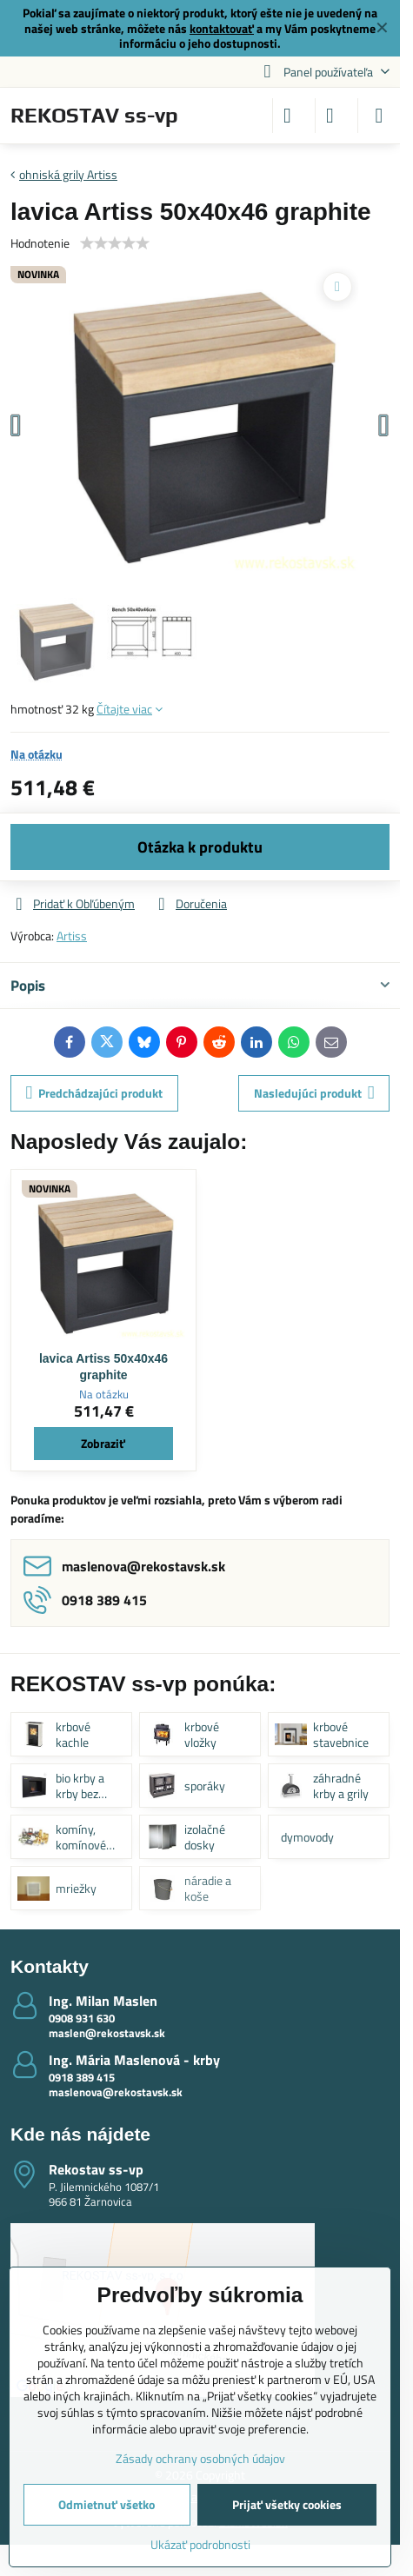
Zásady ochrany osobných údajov (200, 2458)
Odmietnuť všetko (106, 2504)
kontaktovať (222, 28)
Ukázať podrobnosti (200, 2544)
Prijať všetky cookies (287, 2504)
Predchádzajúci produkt (94, 1093)
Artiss (72, 935)
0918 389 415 (82, 2077)
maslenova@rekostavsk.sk (116, 2092)
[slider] (115, 243)
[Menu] (379, 115)
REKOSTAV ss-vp (94, 115)
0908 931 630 (82, 2018)
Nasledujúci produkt (314, 1093)
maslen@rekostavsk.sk (107, 2033)
